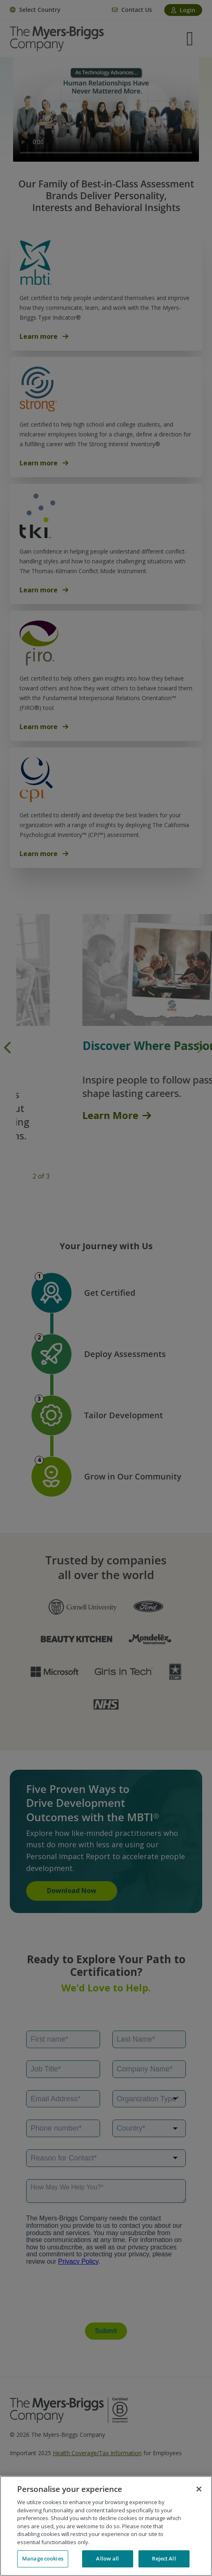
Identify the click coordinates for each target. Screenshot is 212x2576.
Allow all (107, 2558)
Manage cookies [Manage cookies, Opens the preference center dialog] (42, 2558)
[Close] (199, 2489)
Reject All (164, 2558)
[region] (106, 2526)
